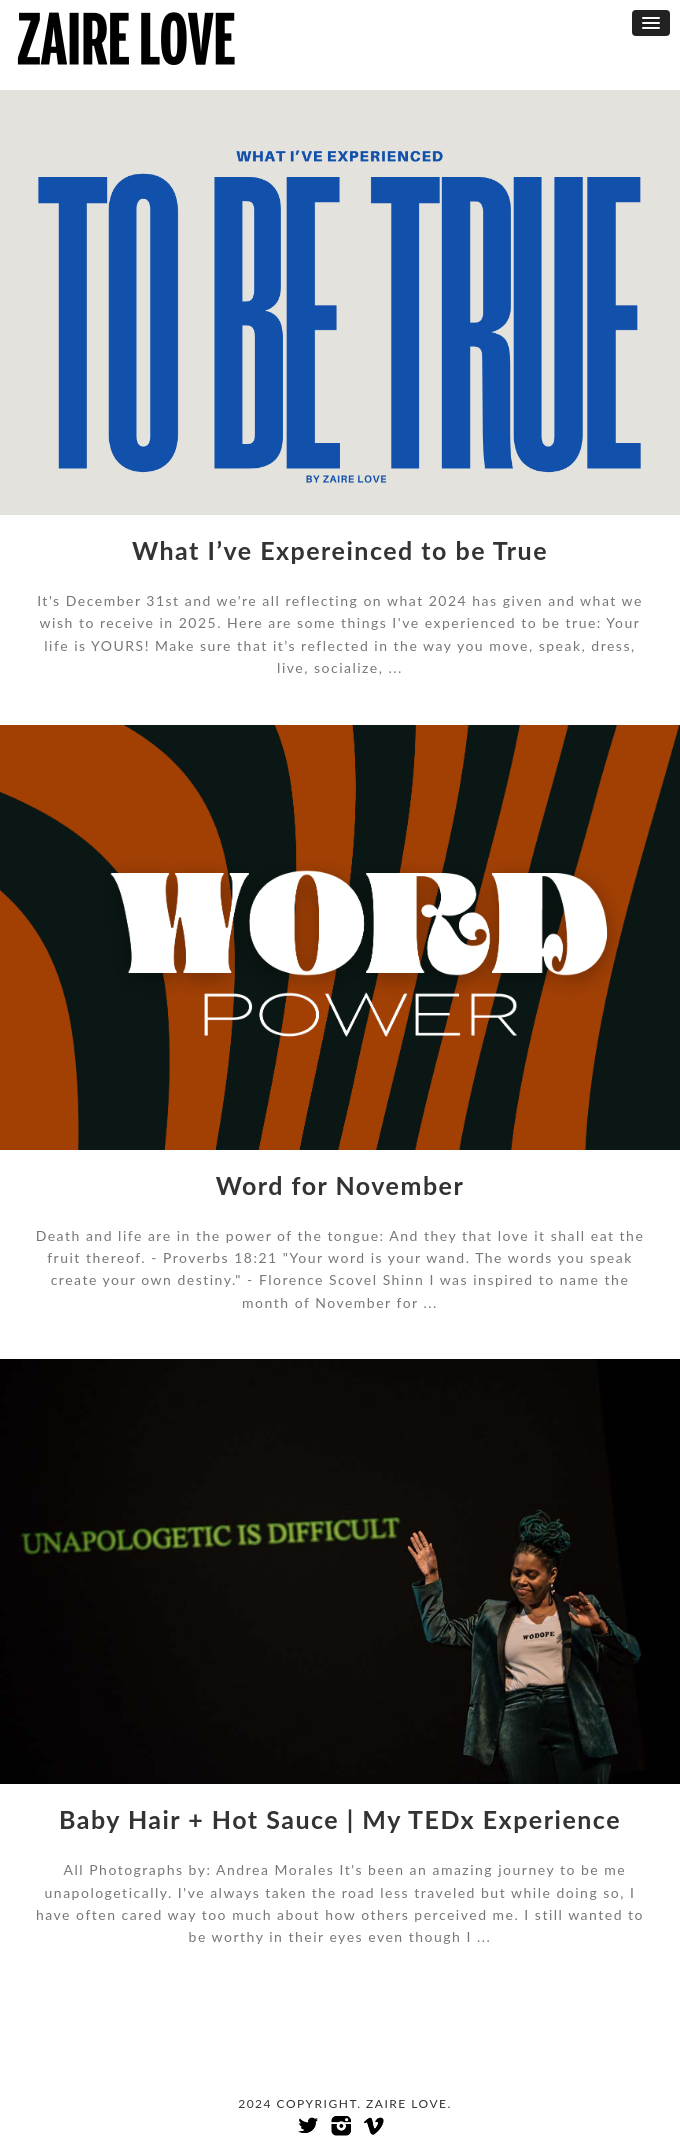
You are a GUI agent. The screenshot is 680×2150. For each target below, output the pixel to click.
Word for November (340, 1185)
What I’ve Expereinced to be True (340, 550)
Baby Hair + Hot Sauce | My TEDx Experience (340, 1819)
